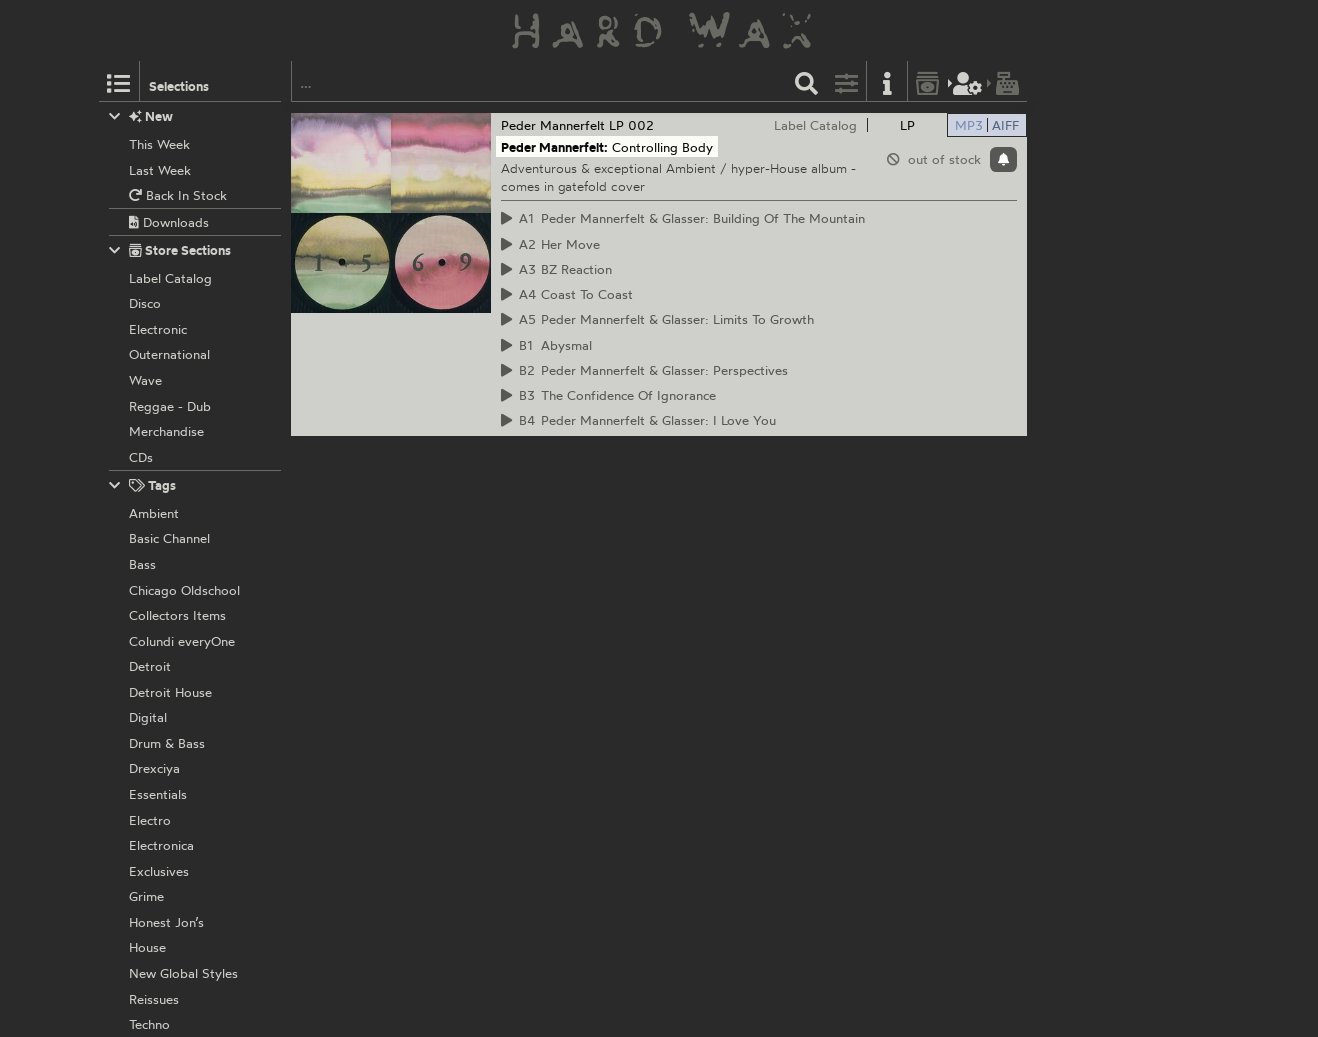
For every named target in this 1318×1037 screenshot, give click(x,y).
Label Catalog (815, 125)
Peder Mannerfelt (553, 125)
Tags (143, 485)
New (141, 116)
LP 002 (631, 125)
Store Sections (170, 250)
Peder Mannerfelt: (554, 147)
